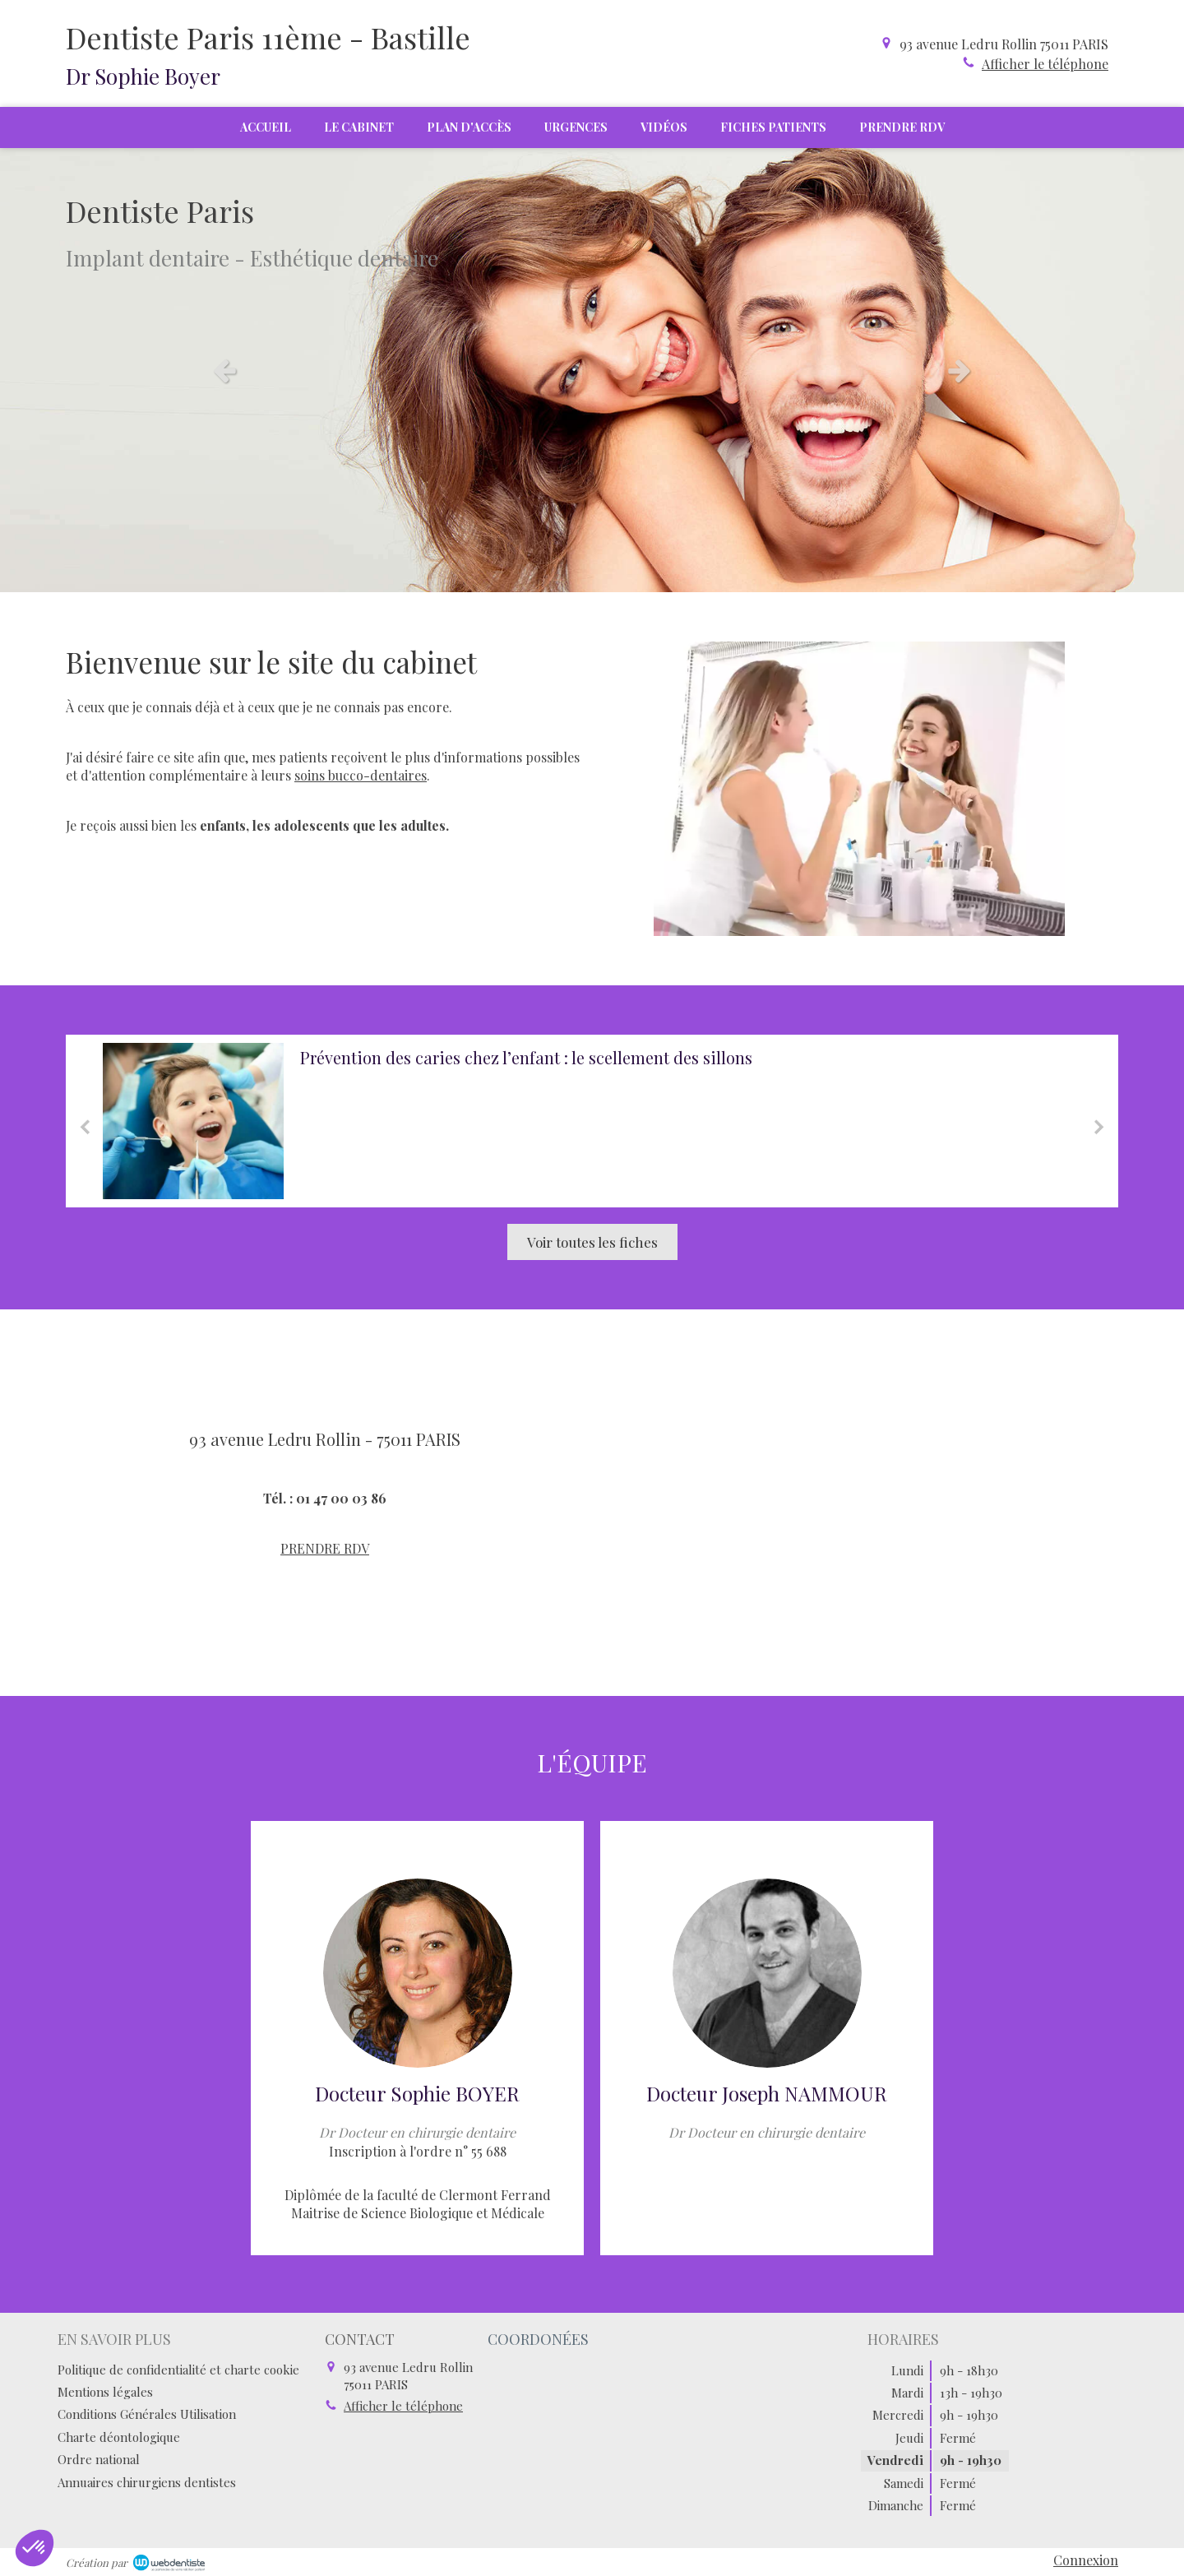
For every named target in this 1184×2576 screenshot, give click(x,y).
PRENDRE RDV (324, 1548)
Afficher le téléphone (1045, 63)
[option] (592, 370)
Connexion (1085, 2560)
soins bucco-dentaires (360, 775)
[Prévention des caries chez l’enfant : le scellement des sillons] (193, 1121)
